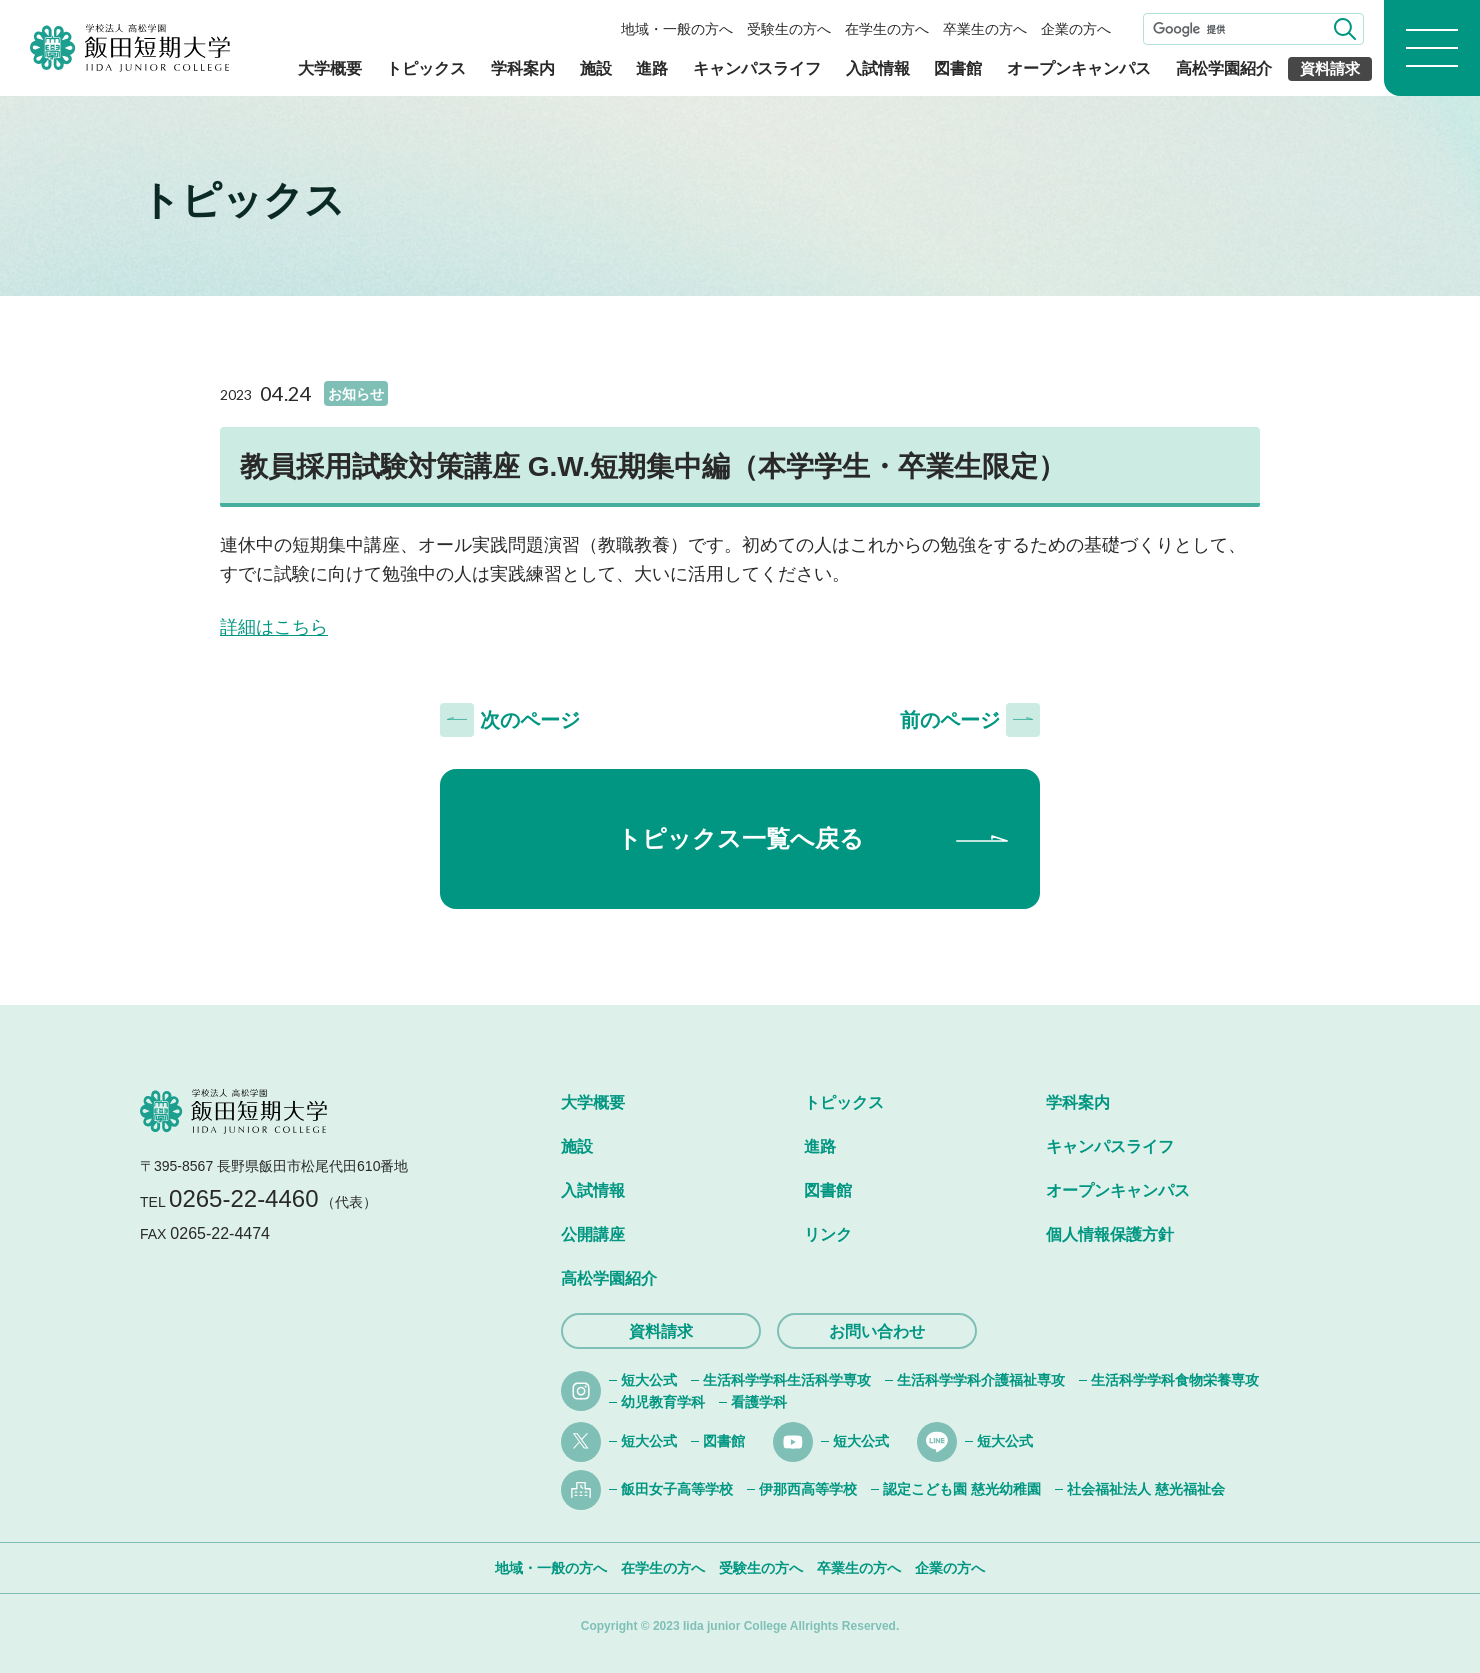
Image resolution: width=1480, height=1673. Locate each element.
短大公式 (649, 1380)
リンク (828, 1234)
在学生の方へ (887, 29)
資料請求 (1330, 68)
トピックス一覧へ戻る (740, 838)
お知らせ (356, 394)
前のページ (950, 720)
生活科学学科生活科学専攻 (787, 1380)
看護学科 (759, 1402)
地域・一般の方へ (677, 29)
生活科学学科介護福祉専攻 (981, 1380)
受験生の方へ (789, 29)
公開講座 (593, 1234)
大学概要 (330, 68)
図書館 (958, 68)
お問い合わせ (877, 1331)
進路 (652, 68)
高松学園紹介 (1224, 68)
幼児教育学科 (663, 1402)
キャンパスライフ (757, 68)
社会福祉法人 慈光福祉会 (1146, 1489)
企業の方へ (1076, 29)
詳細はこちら (274, 627)
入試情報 (878, 68)
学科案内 (523, 68)
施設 (596, 68)
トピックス (426, 68)
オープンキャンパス (1079, 68)
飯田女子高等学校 (677, 1489)
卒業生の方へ (985, 29)
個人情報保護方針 (1110, 1234)
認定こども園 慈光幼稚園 (962, 1489)
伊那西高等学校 (808, 1489)
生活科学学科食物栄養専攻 (1175, 1380)
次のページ (530, 720)
